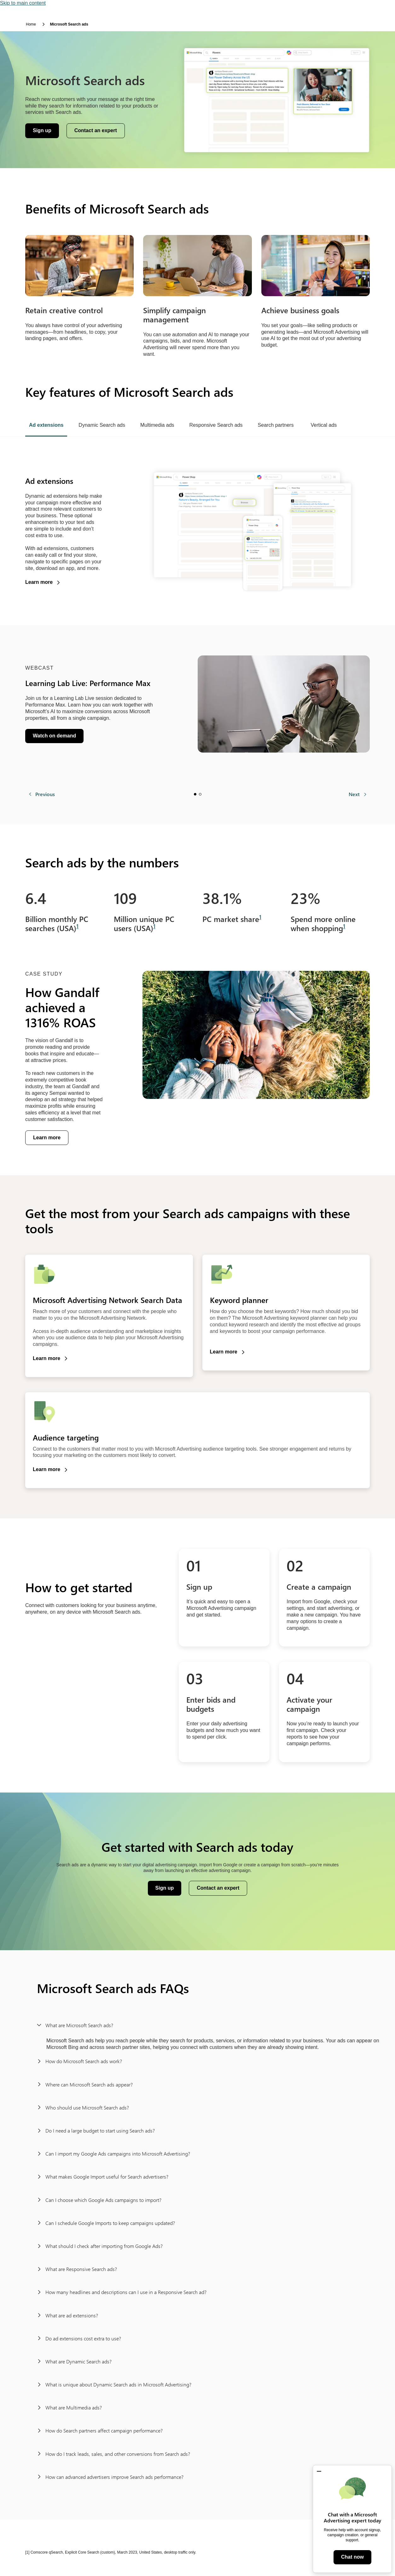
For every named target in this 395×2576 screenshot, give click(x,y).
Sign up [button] (45, 132)
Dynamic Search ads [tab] (101, 425)
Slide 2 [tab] (200, 794)
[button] (319, 2471)
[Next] (358, 794)
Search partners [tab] (276, 425)
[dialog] (352, 2519)
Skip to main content (23, 3)
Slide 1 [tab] (195, 794)
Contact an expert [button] (95, 130)
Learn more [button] (39, 582)
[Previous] (41, 794)
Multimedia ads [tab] (157, 425)
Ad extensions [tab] (46, 425)
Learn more (47, 1137)
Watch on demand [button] (57, 737)
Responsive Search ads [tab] (216, 425)
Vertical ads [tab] (324, 425)
